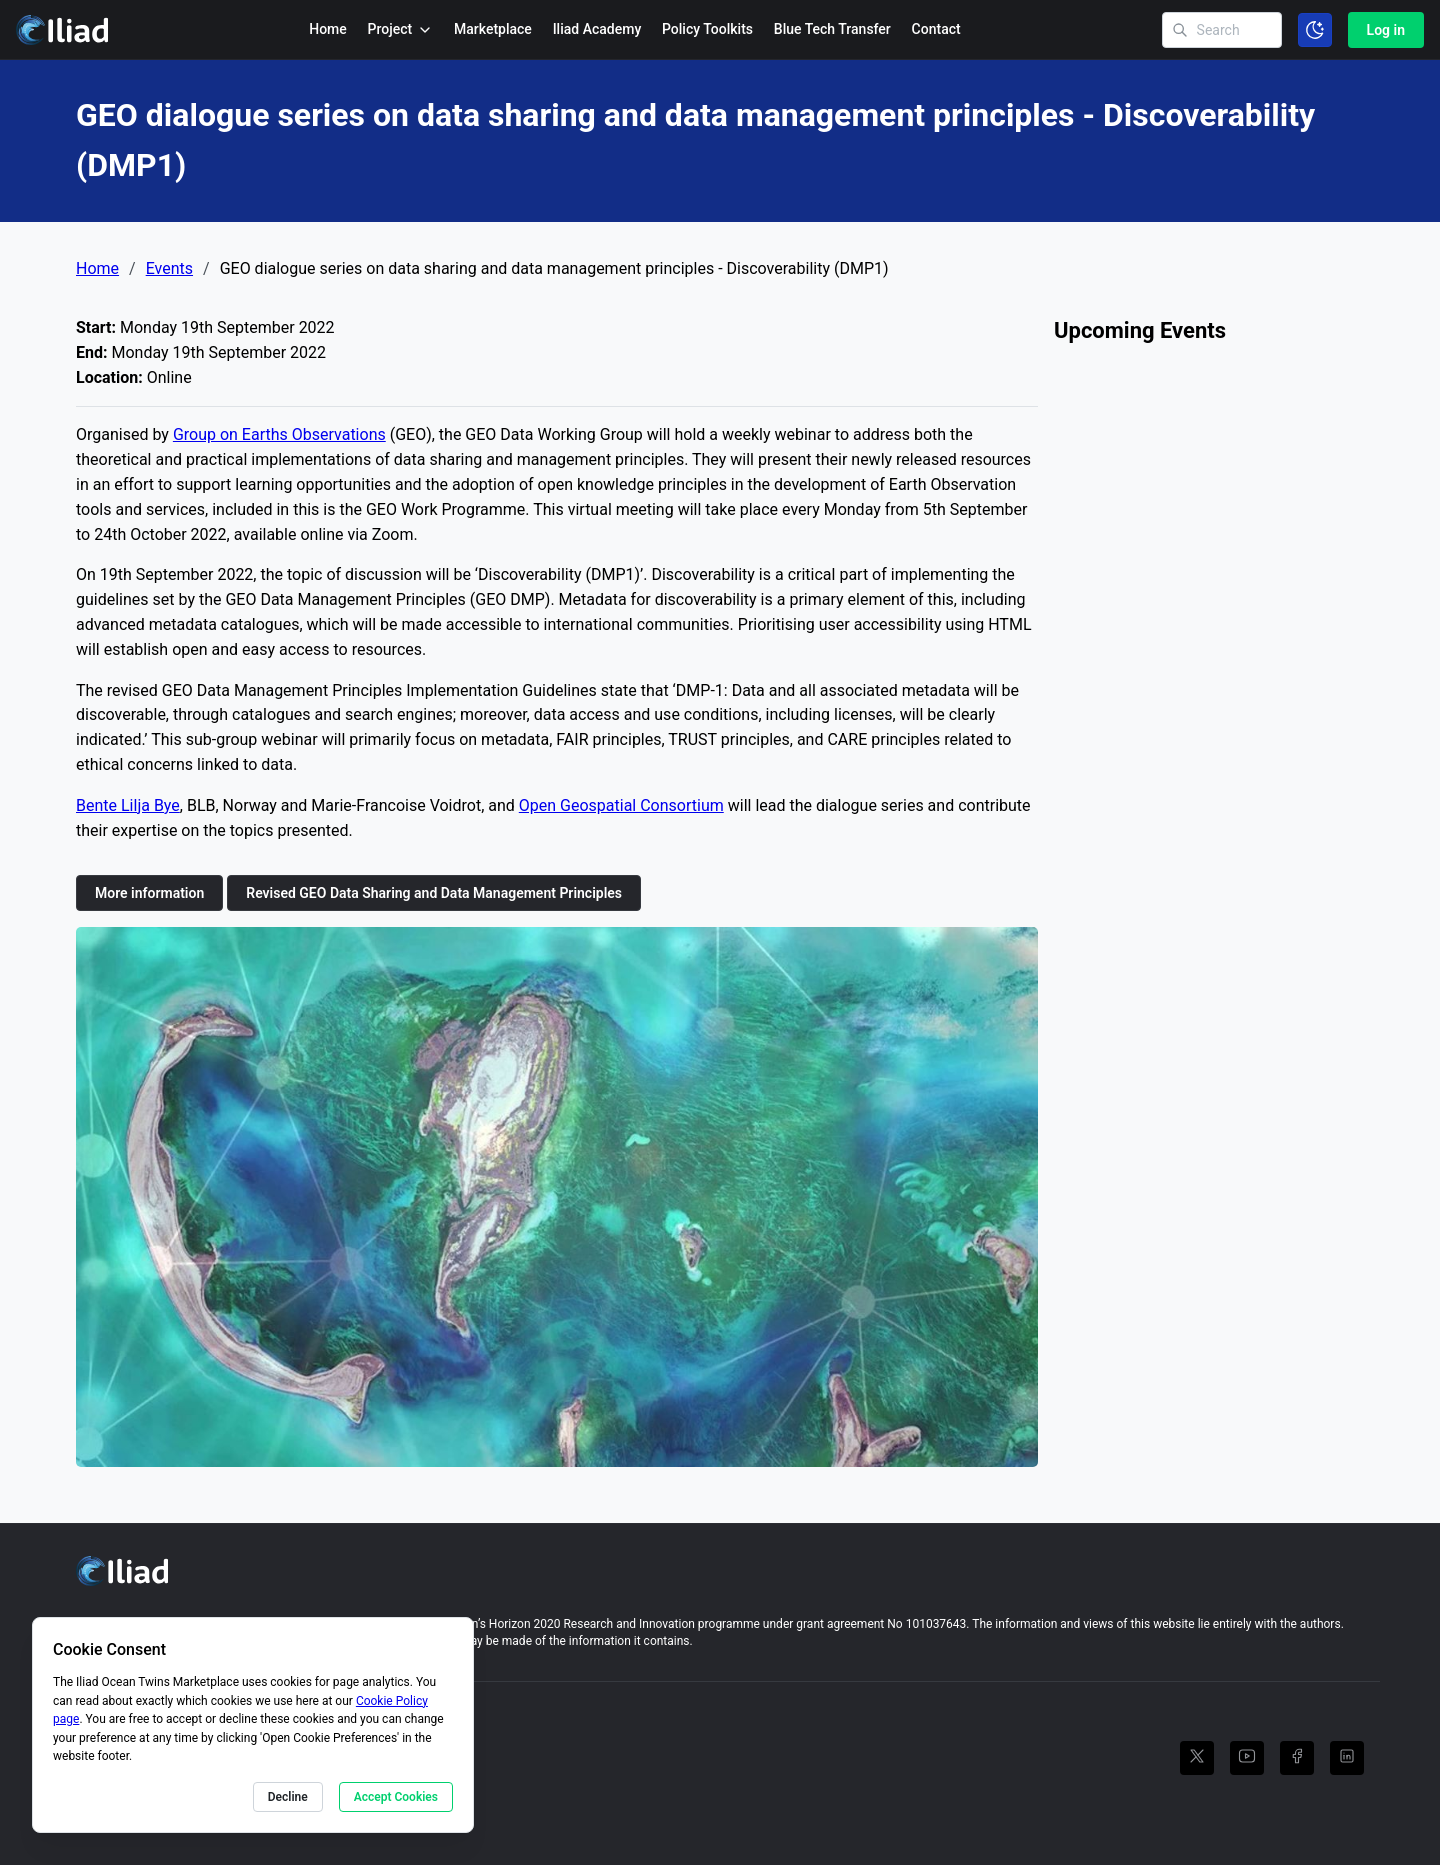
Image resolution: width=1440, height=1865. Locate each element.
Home (328, 29)
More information (149, 893)
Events (169, 269)
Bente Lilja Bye (128, 805)
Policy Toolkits (707, 29)
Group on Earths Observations (279, 434)
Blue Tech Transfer (832, 29)
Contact (936, 29)
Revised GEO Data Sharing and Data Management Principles (434, 893)
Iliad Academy (597, 29)
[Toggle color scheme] (1315, 30)
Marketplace (493, 29)
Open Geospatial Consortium (621, 805)
